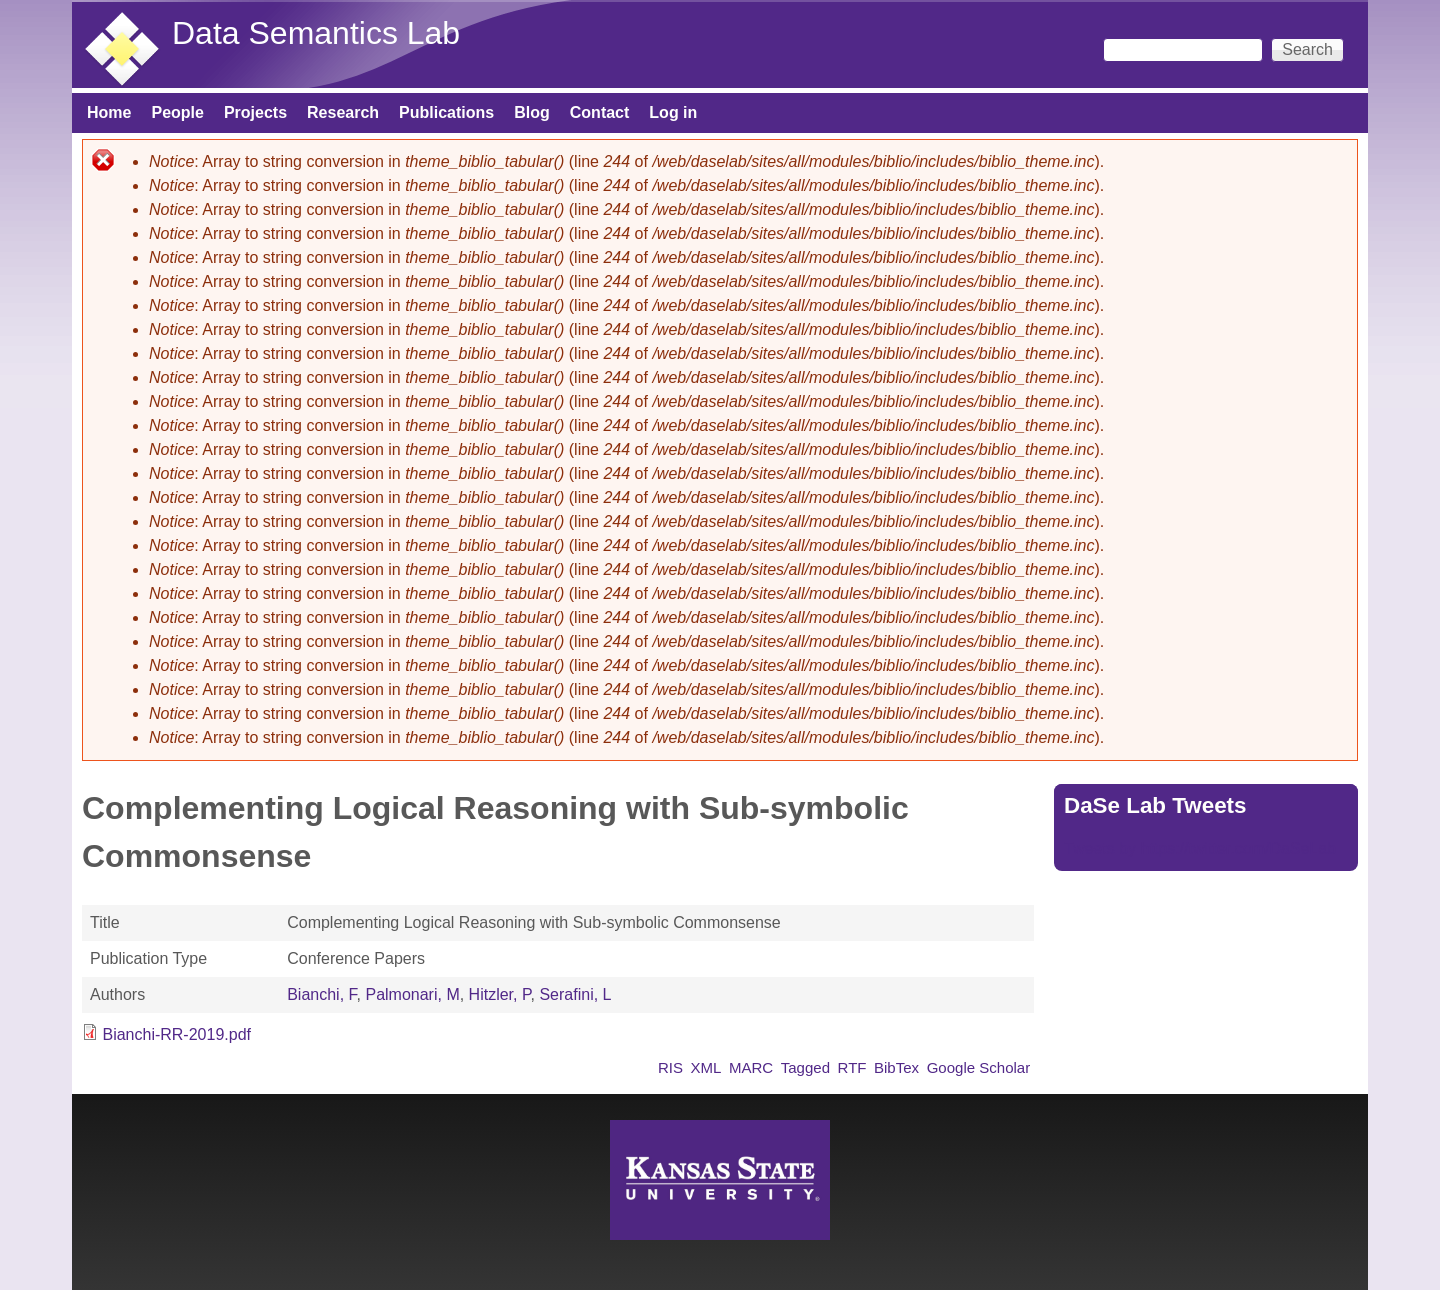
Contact (600, 112)
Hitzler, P (500, 994)
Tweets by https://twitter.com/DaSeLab (1200, 848)
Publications (446, 112)
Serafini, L (575, 994)
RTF (852, 1067)
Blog (532, 112)
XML (706, 1067)
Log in (673, 112)
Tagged (805, 1067)
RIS (670, 1067)
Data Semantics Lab (316, 33)
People (177, 112)
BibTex (896, 1067)
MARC (751, 1067)
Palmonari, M (412, 994)
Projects (255, 112)
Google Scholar (979, 1067)
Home (109, 112)
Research (343, 112)
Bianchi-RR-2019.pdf (176, 1034)
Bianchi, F (321, 994)
